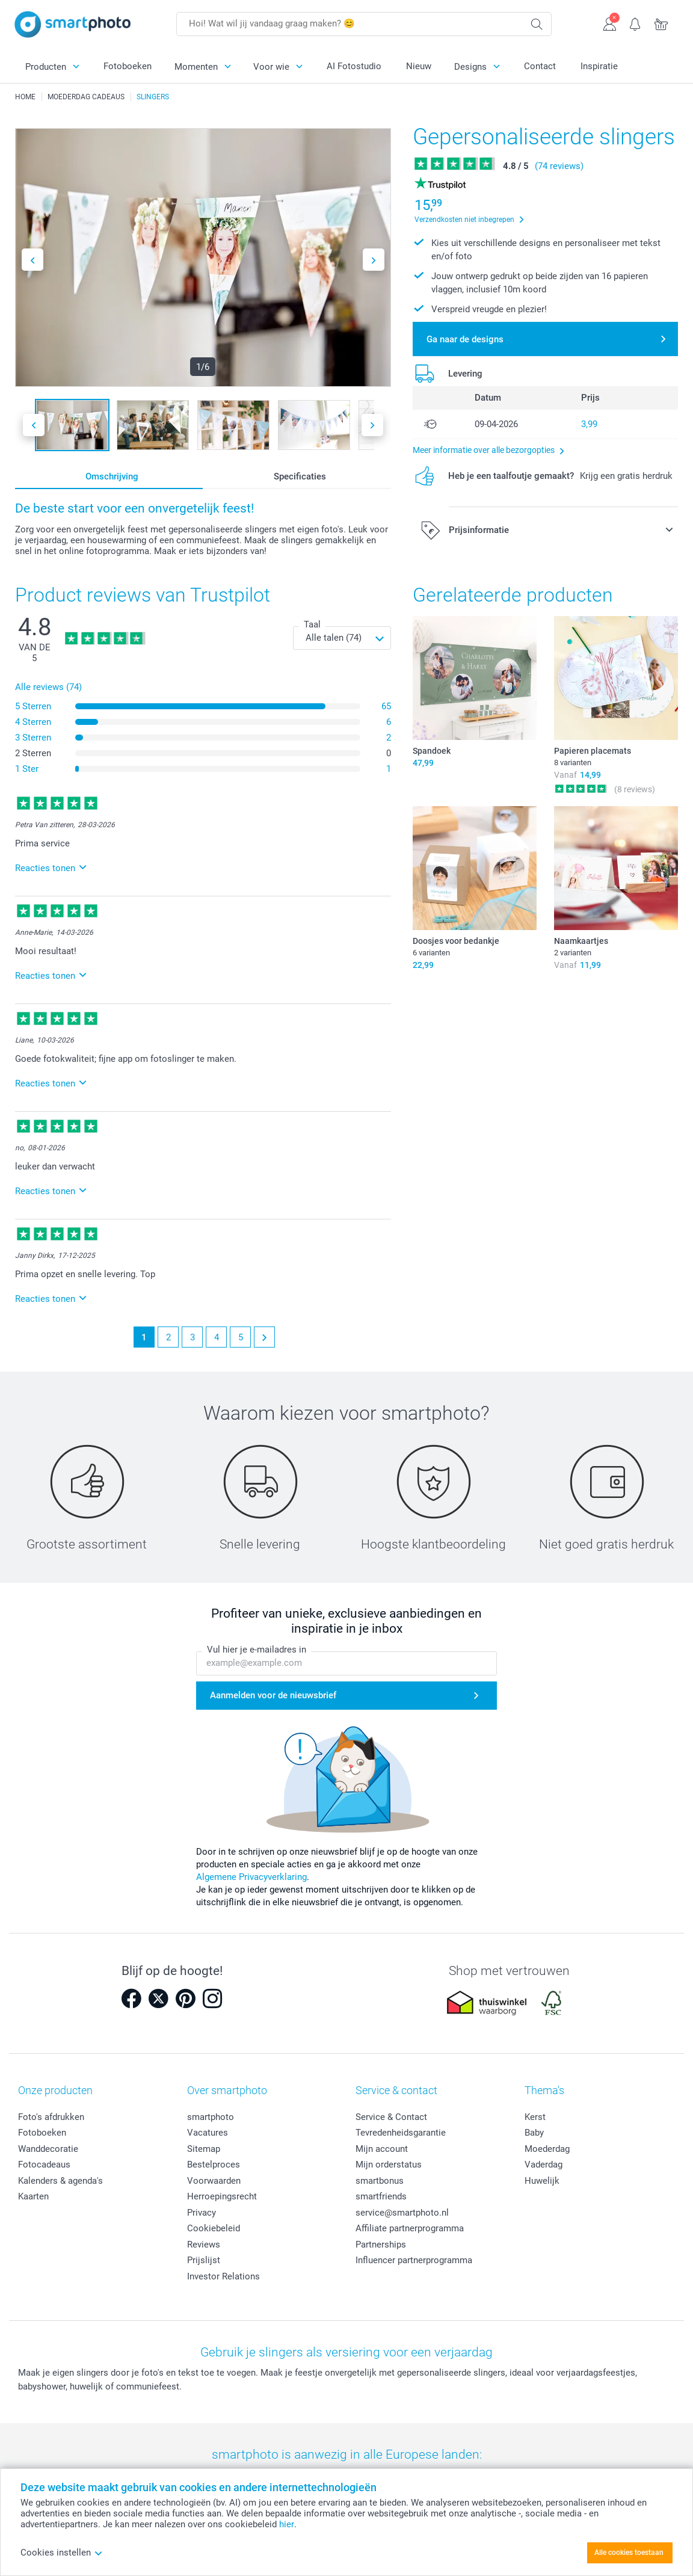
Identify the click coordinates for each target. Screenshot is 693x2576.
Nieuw (418, 66)
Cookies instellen (61, 2552)
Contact (540, 66)
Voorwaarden (214, 2180)
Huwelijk (542, 2180)
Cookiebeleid (213, 2228)
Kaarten (33, 2196)
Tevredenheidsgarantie (401, 2132)
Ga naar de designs (465, 339)
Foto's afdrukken (51, 2117)
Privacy (201, 2212)
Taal (312, 624)
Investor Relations (223, 2276)
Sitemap (203, 2148)
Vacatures (207, 2132)
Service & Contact (391, 2117)
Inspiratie (599, 66)
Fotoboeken (127, 66)
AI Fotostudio (354, 66)
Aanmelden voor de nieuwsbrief (273, 1695)
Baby (534, 2132)
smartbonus (380, 2180)
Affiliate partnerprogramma (410, 2228)
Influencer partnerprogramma (414, 2260)
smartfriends (381, 2196)
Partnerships (381, 2244)
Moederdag (547, 2148)
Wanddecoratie (48, 2148)
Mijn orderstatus (389, 2164)
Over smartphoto (227, 2090)
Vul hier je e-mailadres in (256, 1650)
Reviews (203, 2244)
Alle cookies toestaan (629, 2552)
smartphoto (210, 2117)
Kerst (535, 2117)
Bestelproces (213, 2164)
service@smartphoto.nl (402, 2212)
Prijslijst (203, 2260)
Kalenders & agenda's (60, 2180)
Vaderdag (543, 2164)
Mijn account (382, 2148)
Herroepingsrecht (222, 2196)
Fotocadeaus (44, 2164)
